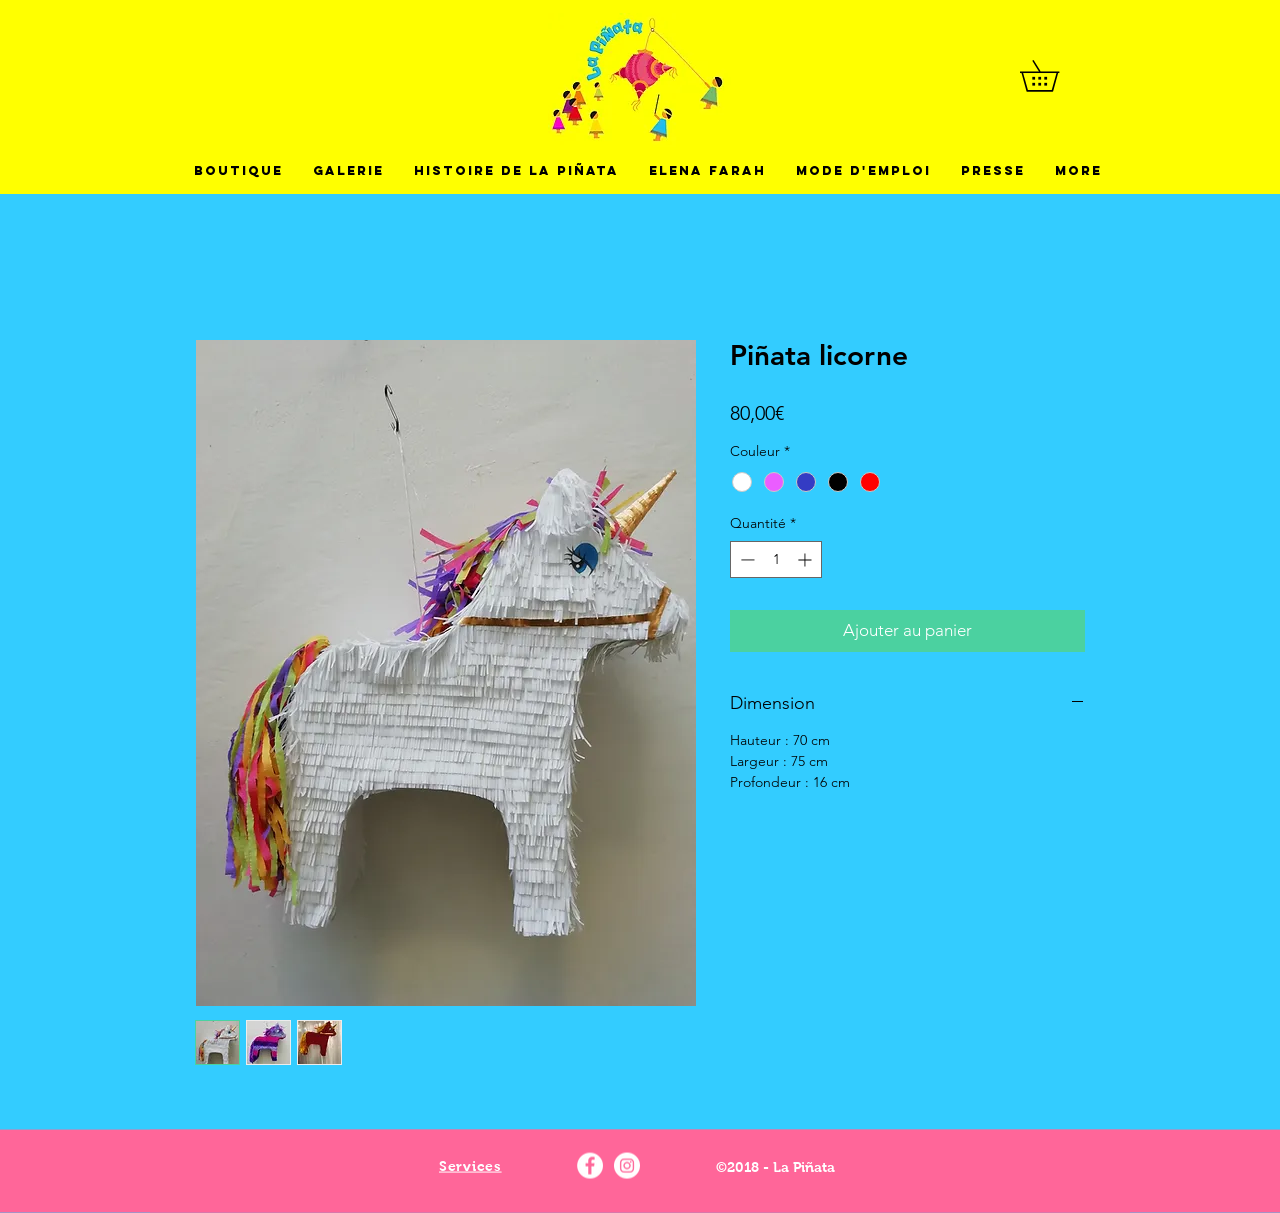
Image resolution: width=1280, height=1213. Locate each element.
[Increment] (806, 559)
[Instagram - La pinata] (627, 1166)
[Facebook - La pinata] (590, 1166)
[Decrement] (745, 559)
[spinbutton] (776, 559)
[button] (1054, 76)
